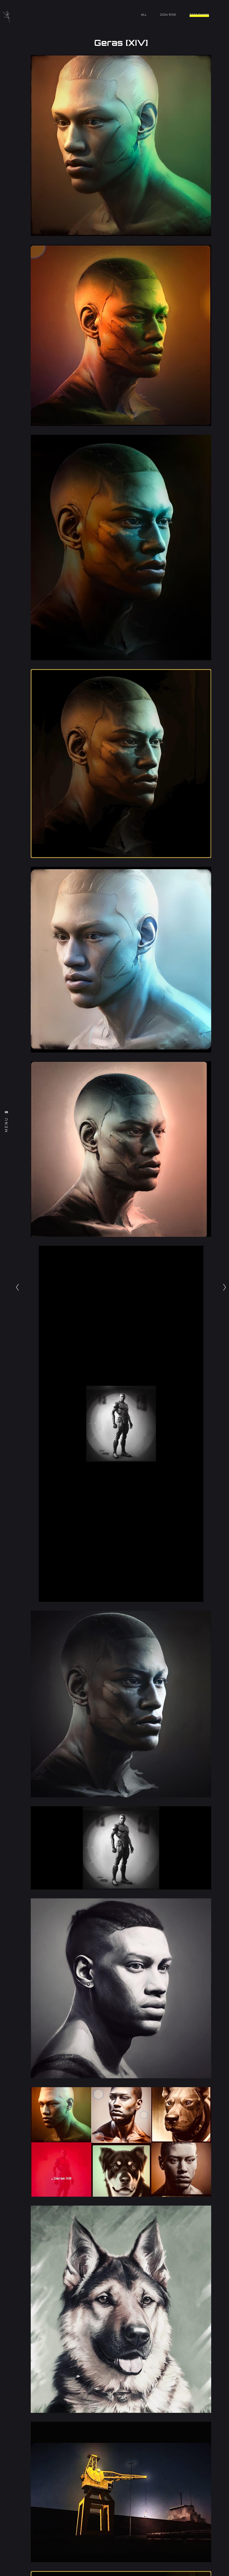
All (144, 14)
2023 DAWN (199, 14)
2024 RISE (168, 14)
